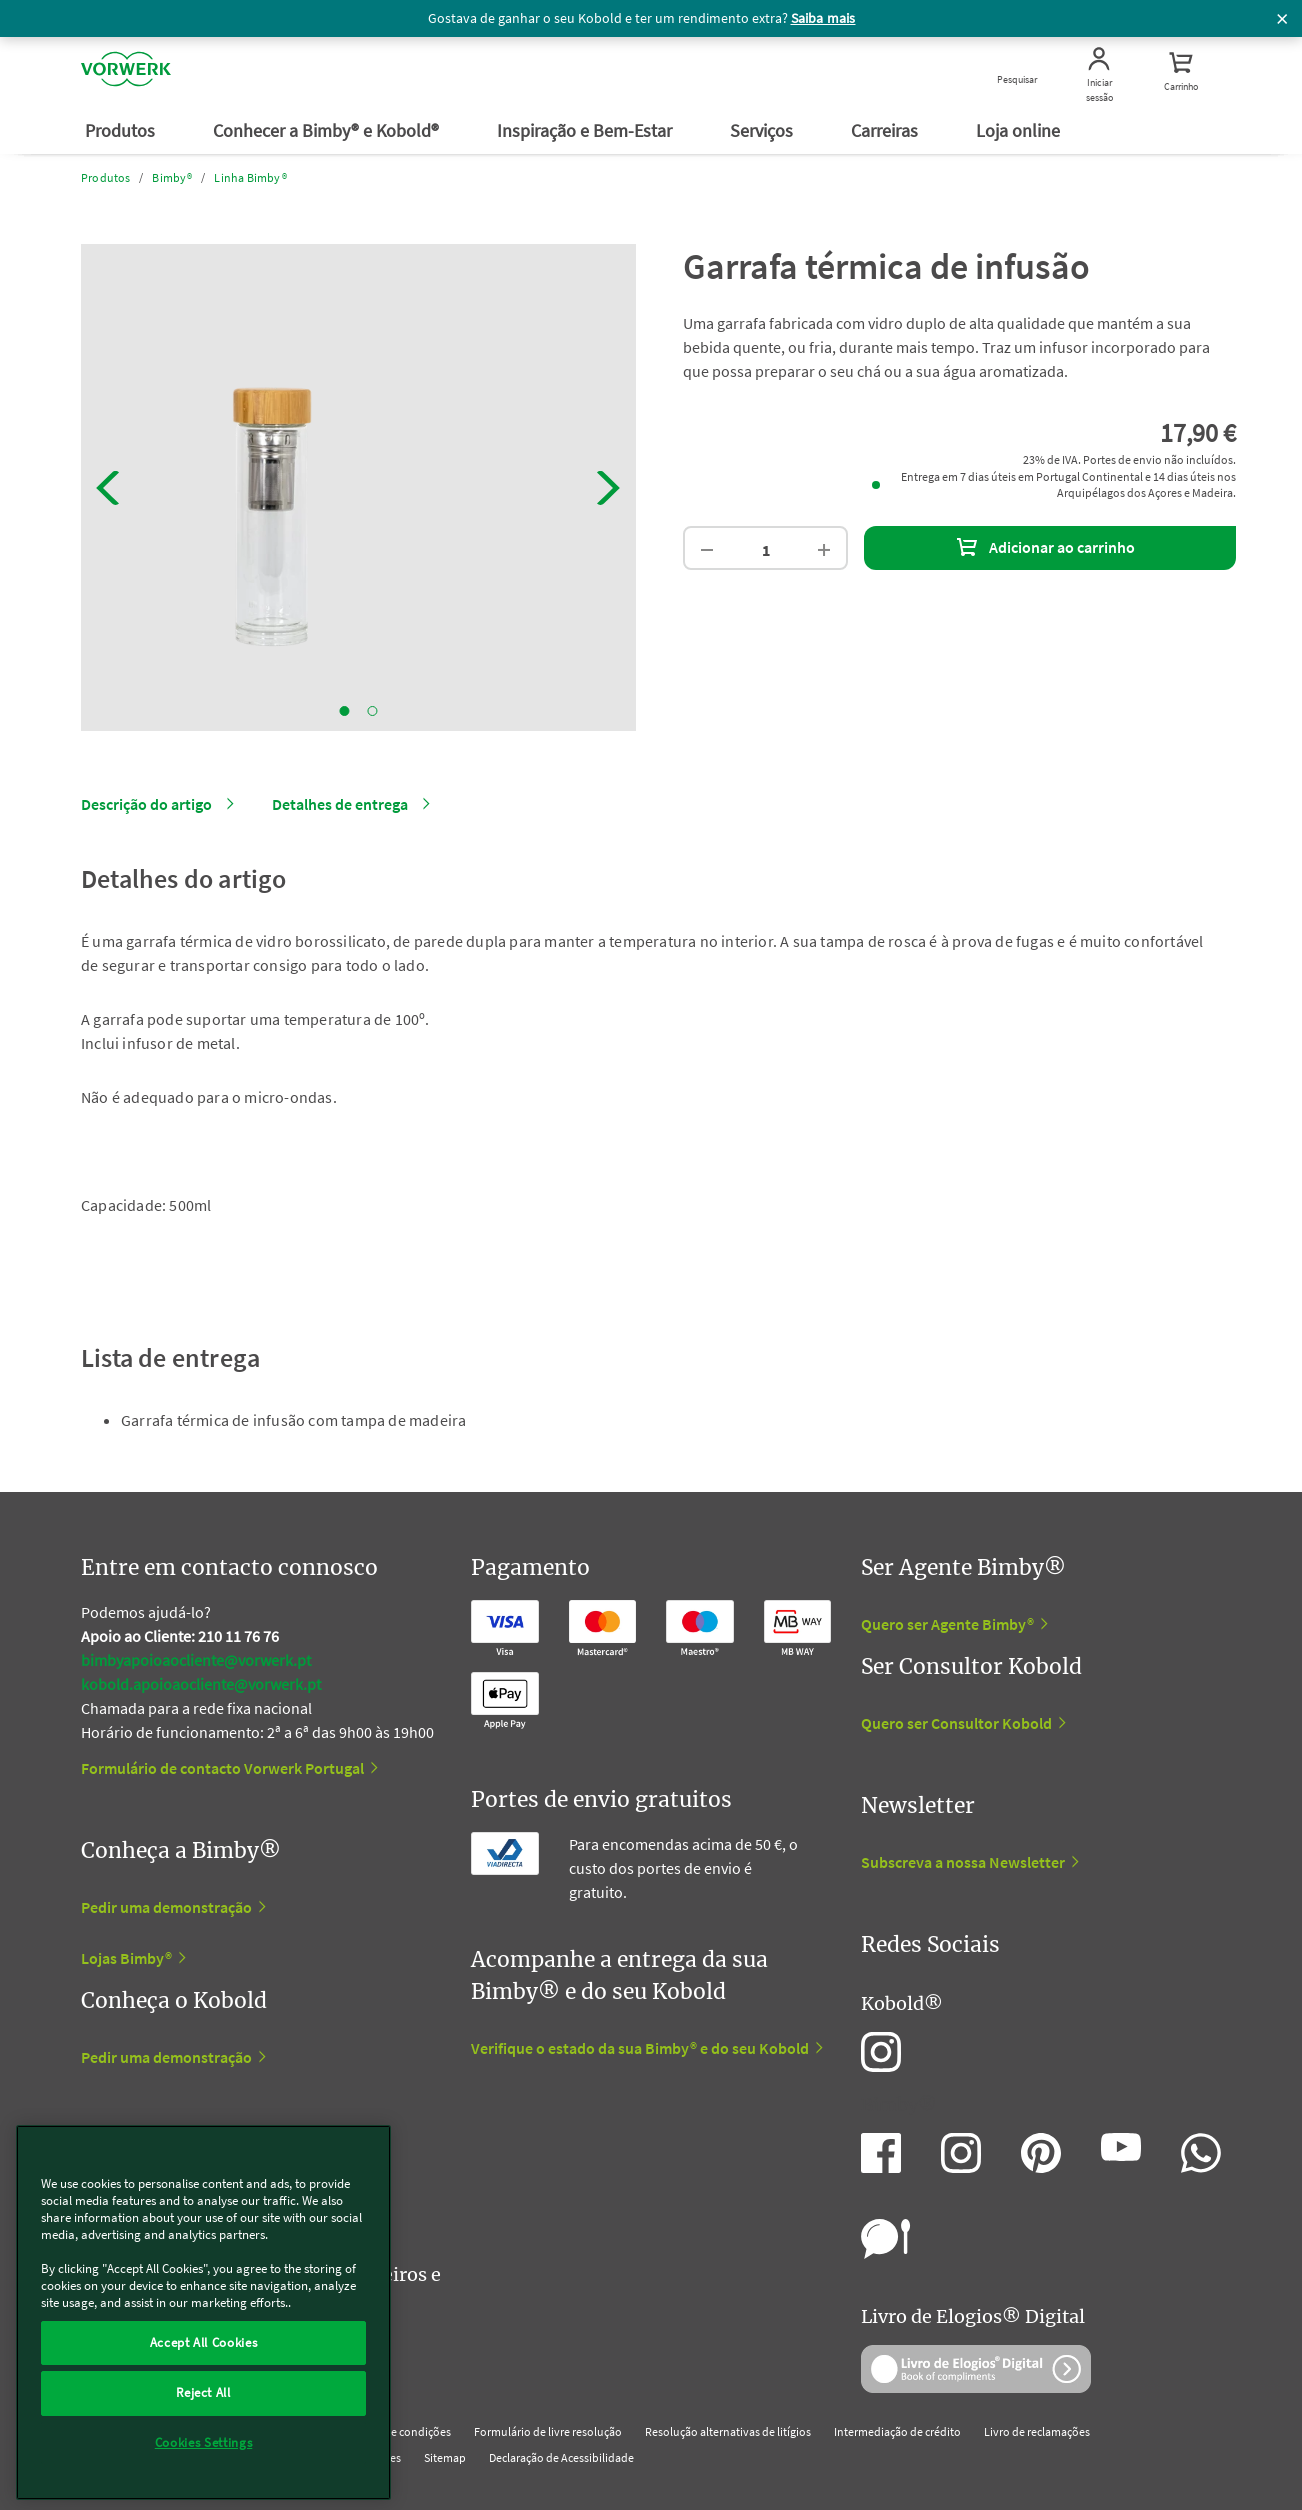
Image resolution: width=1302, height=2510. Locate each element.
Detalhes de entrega (340, 804)
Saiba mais (823, 18)
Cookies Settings (204, 2442)
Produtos (122, 130)
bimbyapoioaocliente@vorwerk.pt (196, 1660)
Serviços (763, 130)
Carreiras (886, 130)
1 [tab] (345, 711)
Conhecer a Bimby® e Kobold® (328, 130)
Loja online (1020, 130)
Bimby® (172, 177)
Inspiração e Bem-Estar (586, 130)
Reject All (203, 2392)
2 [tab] (373, 711)
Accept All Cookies (204, 2342)
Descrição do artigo (146, 804)
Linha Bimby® (250, 177)
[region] (203, 2312)
